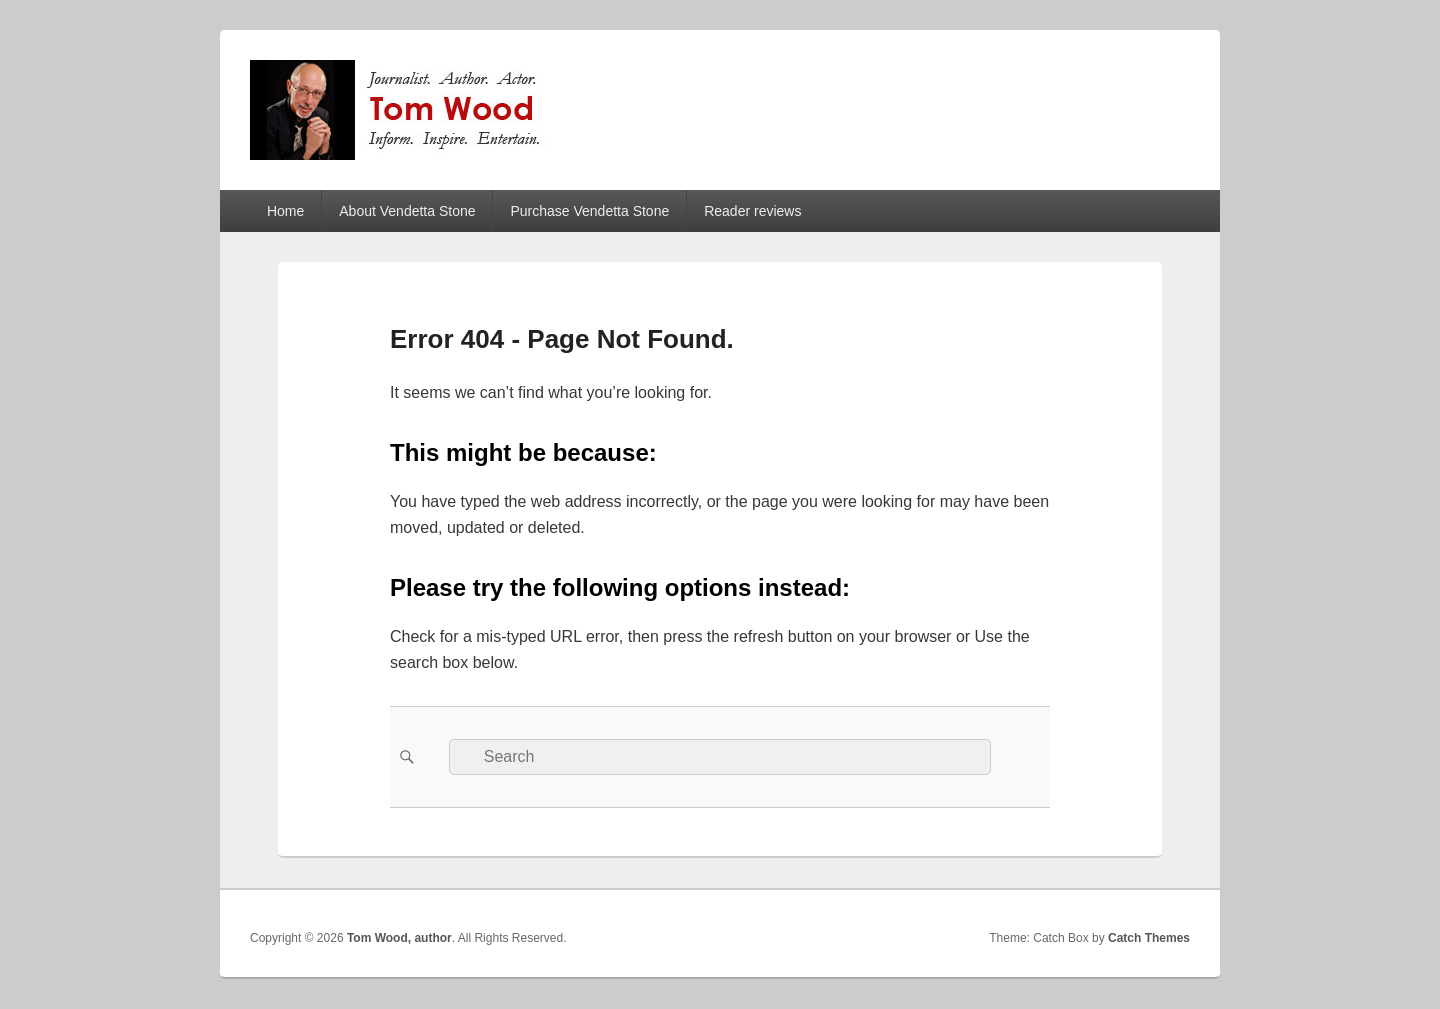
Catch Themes (1149, 938)
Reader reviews (752, 211)
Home (285, 211)
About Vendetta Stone (407, 211)
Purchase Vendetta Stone (589, 211)
